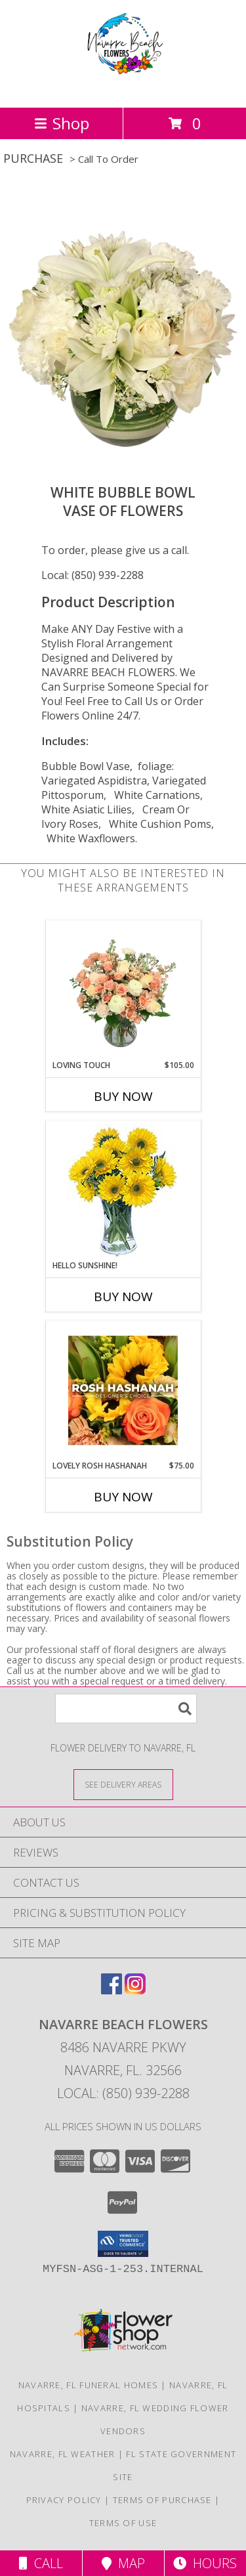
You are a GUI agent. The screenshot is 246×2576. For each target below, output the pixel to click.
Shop (61, 123)
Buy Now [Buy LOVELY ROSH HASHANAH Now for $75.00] (123, 1496)
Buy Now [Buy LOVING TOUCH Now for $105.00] (123, 1096)
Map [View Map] (123, 2563)
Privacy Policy (64, 2500)
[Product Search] (126, 1708)
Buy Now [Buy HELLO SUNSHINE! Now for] (123, 1296)
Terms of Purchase (162, 2500)
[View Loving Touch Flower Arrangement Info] (123, 990)
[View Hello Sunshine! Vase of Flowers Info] (123, 1190)
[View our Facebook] (111, 1990)
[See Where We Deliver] (123, 1784)
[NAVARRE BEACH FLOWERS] (123, 88)
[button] (123, 2244)
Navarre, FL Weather (62, 2454)
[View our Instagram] (135, 1990)
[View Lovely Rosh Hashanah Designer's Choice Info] (123, 1390)
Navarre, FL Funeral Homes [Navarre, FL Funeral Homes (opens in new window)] (88, 2385)
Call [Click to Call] (41, 2563)
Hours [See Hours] (205, 2563)
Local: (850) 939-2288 (92, 575)
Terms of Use (123, 2523)
